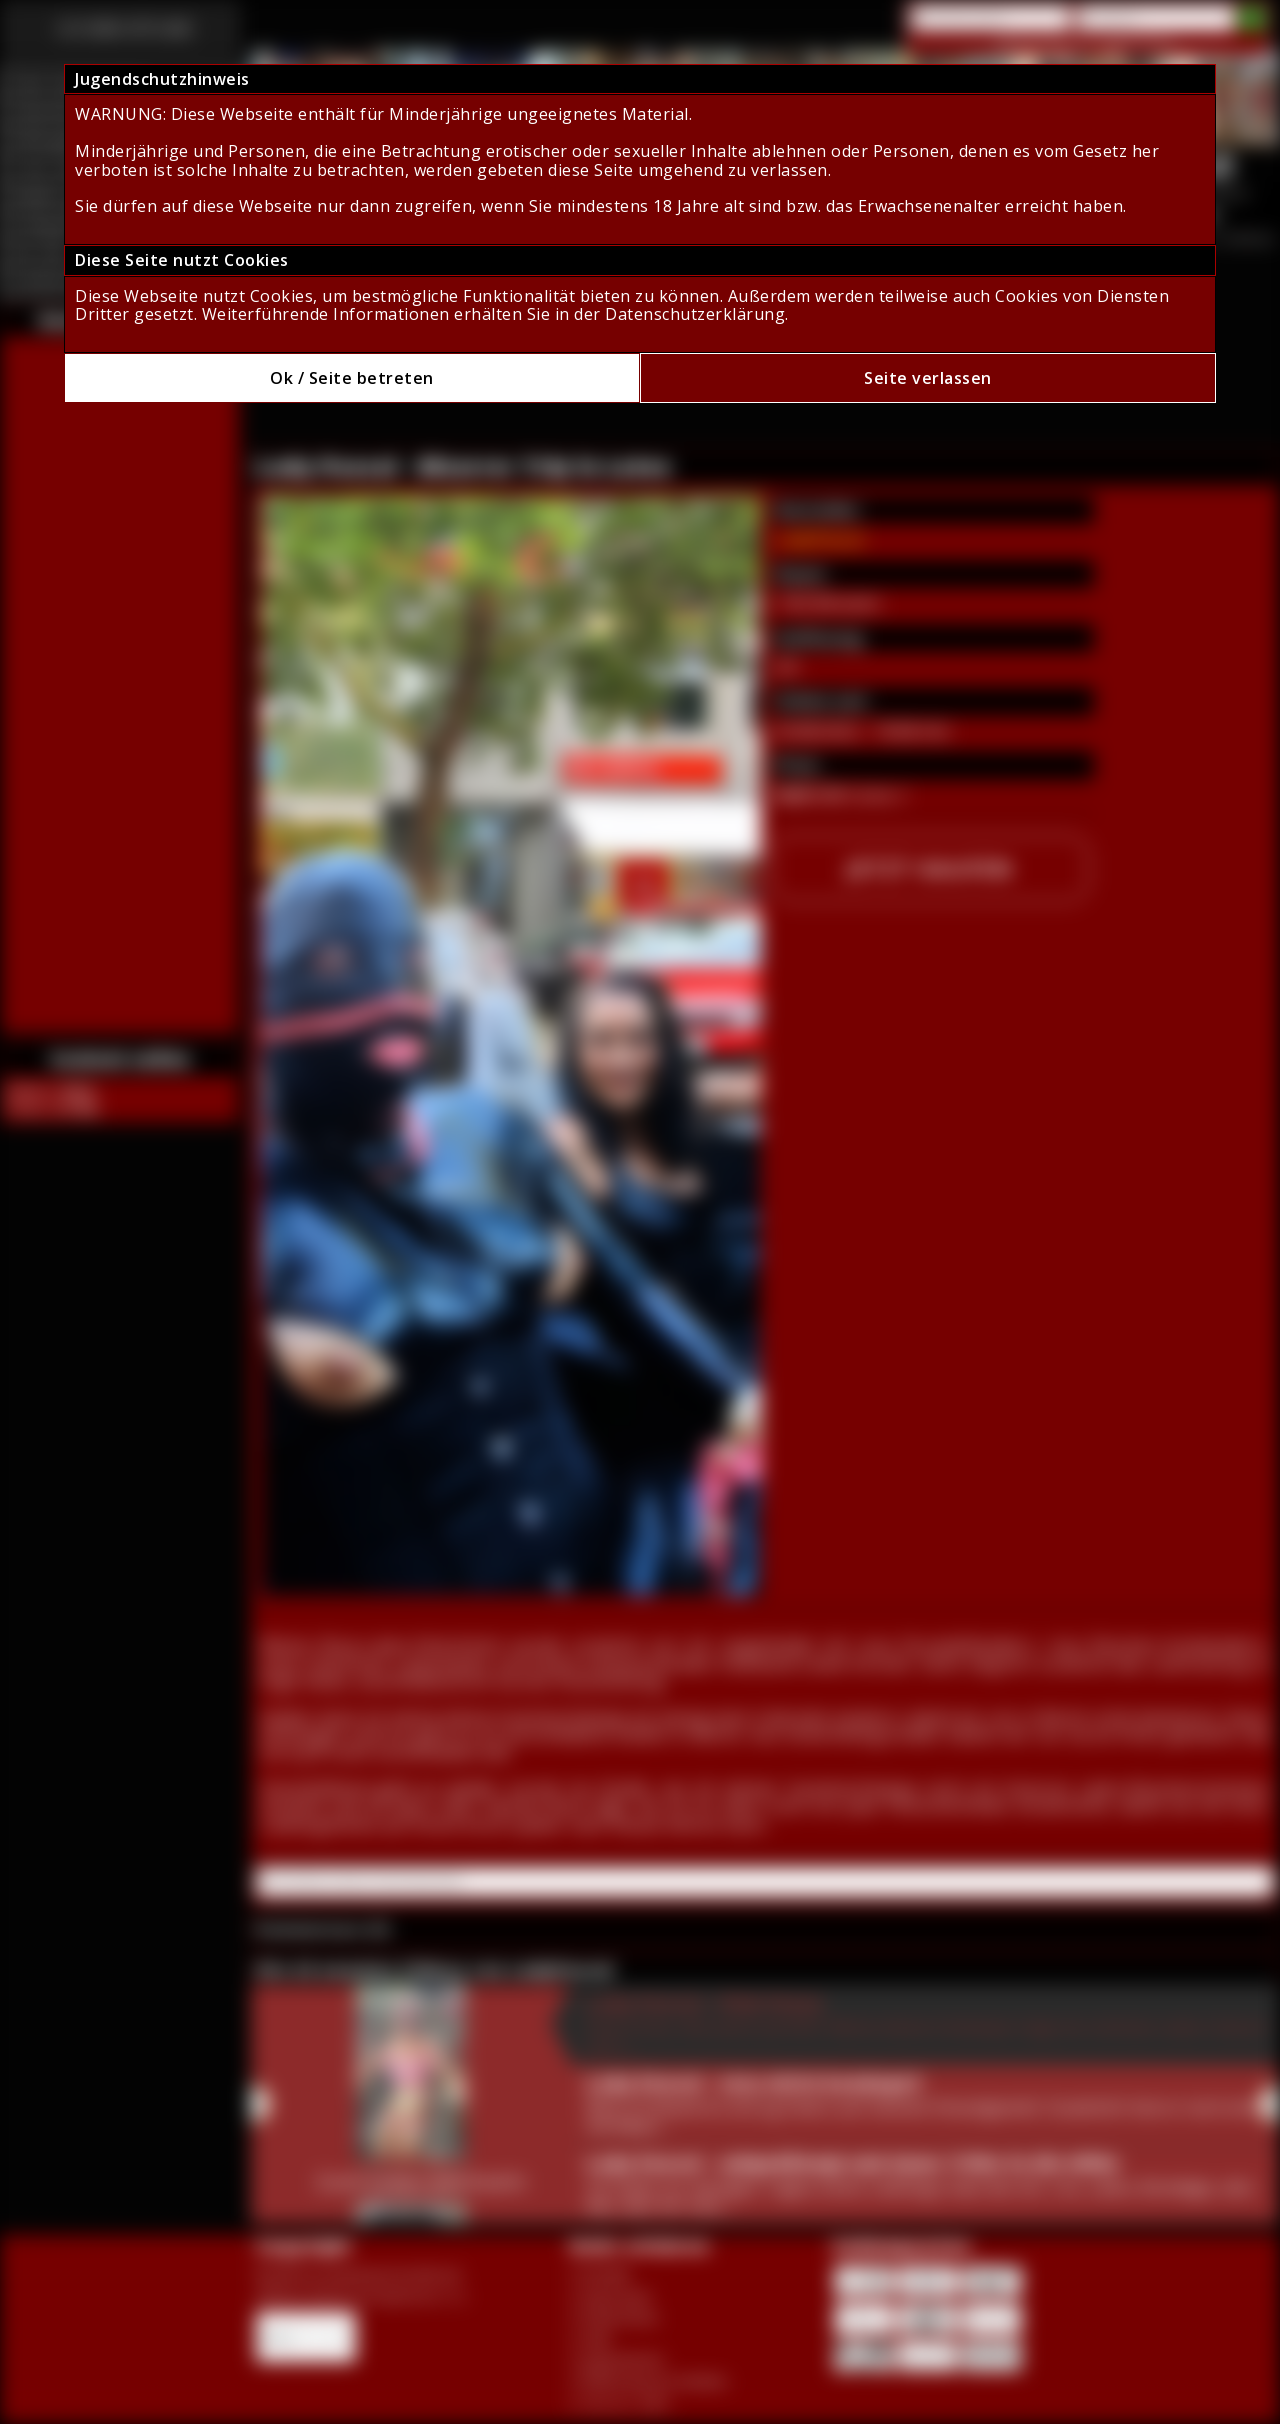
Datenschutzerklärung (695, 314)
